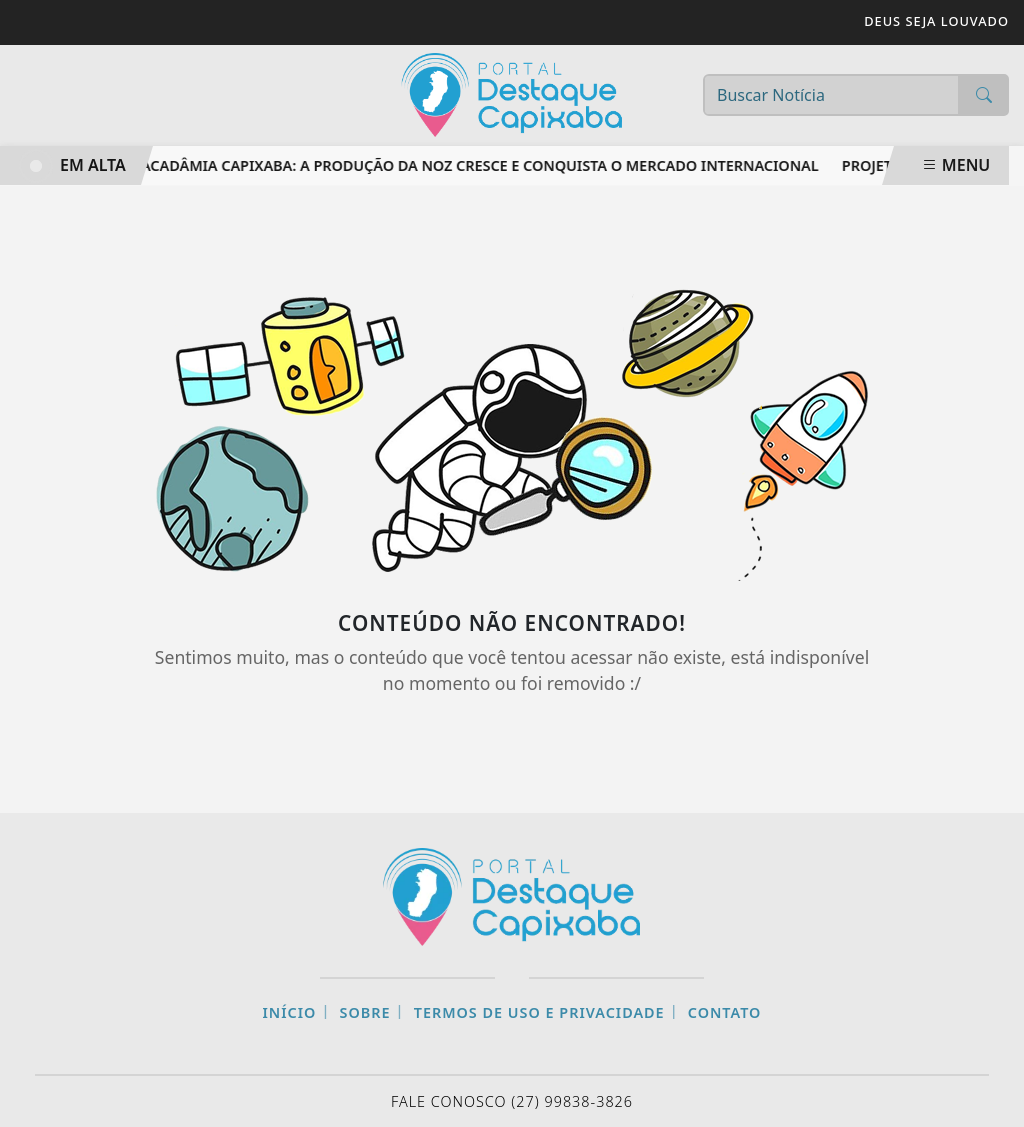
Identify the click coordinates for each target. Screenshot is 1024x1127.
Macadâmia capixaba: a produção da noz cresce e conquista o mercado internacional (475, 165)
